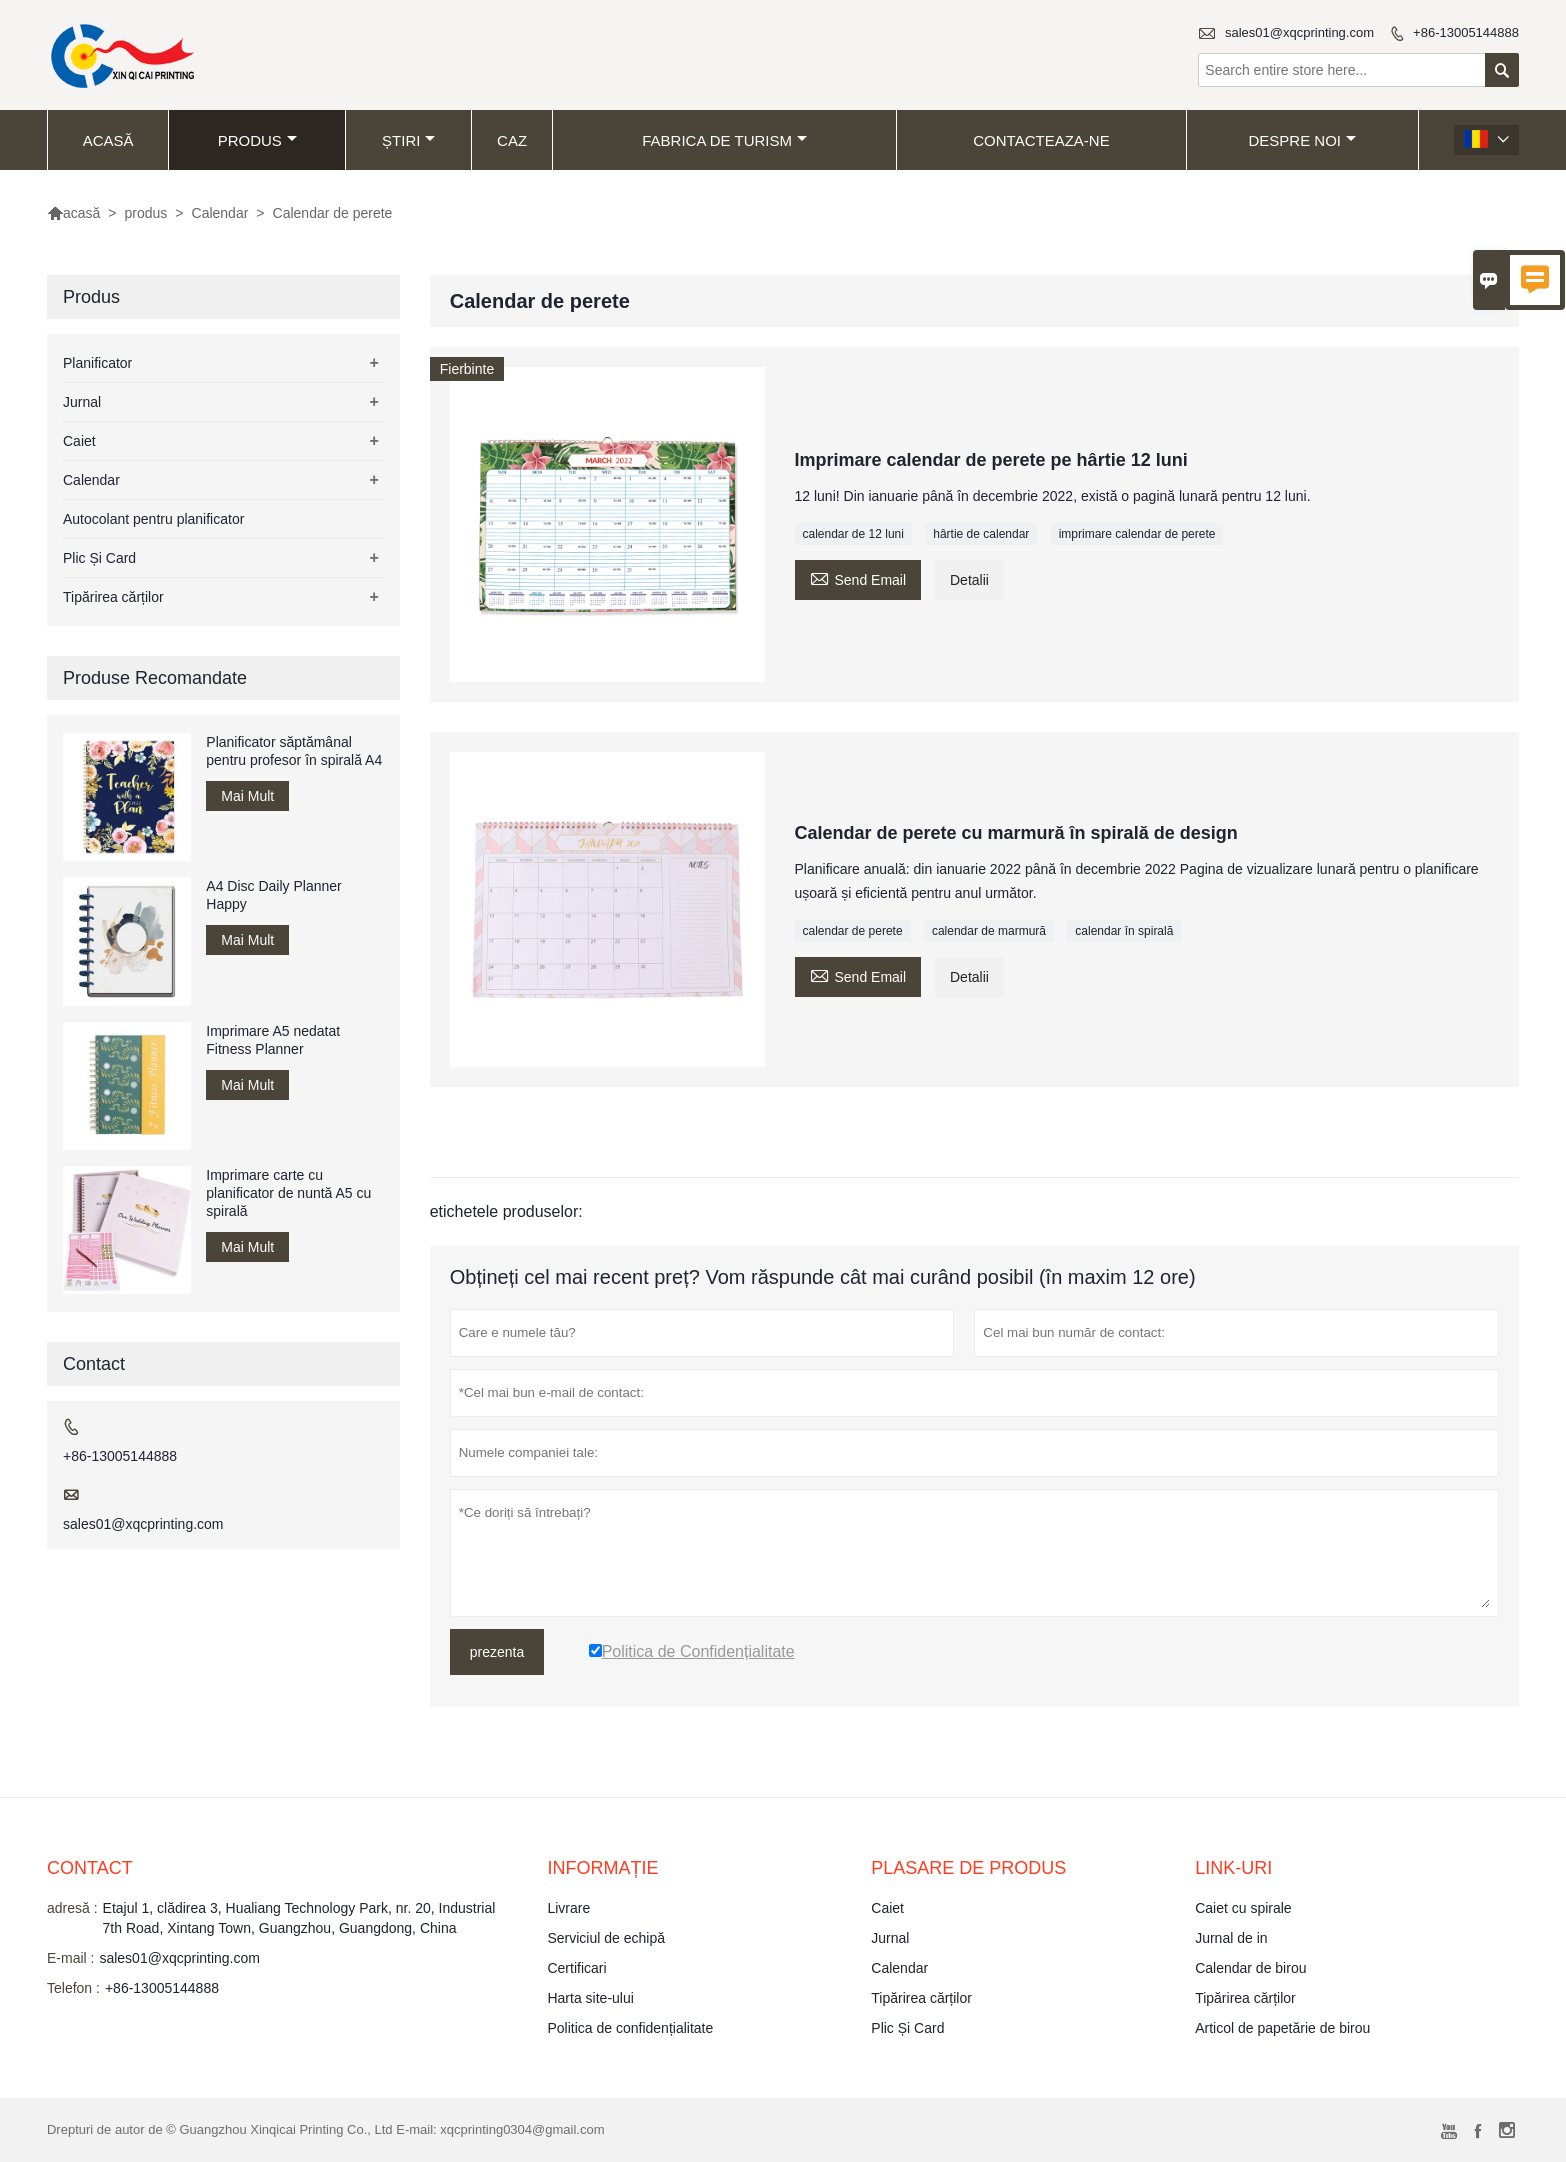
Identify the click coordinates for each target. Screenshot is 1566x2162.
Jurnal (82, 402)
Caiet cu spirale (1243, 1908)
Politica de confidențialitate (630, 2028)
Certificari (576, 1968)
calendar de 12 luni (853, 534)
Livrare (568, 1908)
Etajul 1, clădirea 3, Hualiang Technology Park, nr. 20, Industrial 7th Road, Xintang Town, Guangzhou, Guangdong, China (299, 1918)
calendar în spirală (1124, 931)
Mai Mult (247, 796)
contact (90, 1868)
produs (257, 140)
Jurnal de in (1231, 1938)
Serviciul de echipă (606, 1938)
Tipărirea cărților (113, 597)
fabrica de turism (724, 140)
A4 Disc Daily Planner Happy (273, 895)
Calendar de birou (1250, 1968)
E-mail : (70, 1958)
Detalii (969, 580)
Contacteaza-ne (1041, 140)
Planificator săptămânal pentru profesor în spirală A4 (294, 751)
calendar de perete (853, 931)
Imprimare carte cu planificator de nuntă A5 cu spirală (288, 1193)
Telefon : (73, 1988)
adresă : (72, 1908)
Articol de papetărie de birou (1282, 2028)
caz (512, 140)
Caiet (79, 441)
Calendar (220, 213)
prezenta (497, 1652)
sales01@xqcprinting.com (1299, 32)
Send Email (858, 577)
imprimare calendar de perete (1137, 534)
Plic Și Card (99, 558)
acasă (108, 140)
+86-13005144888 (1466, 32)
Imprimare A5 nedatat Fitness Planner (273, 1040)
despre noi (1302, 140)
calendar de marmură (989, 931)
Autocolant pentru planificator (153, 519)
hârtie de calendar (981, 534)
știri (408, 140)
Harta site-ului (590, 1998)
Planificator (97, 363)
